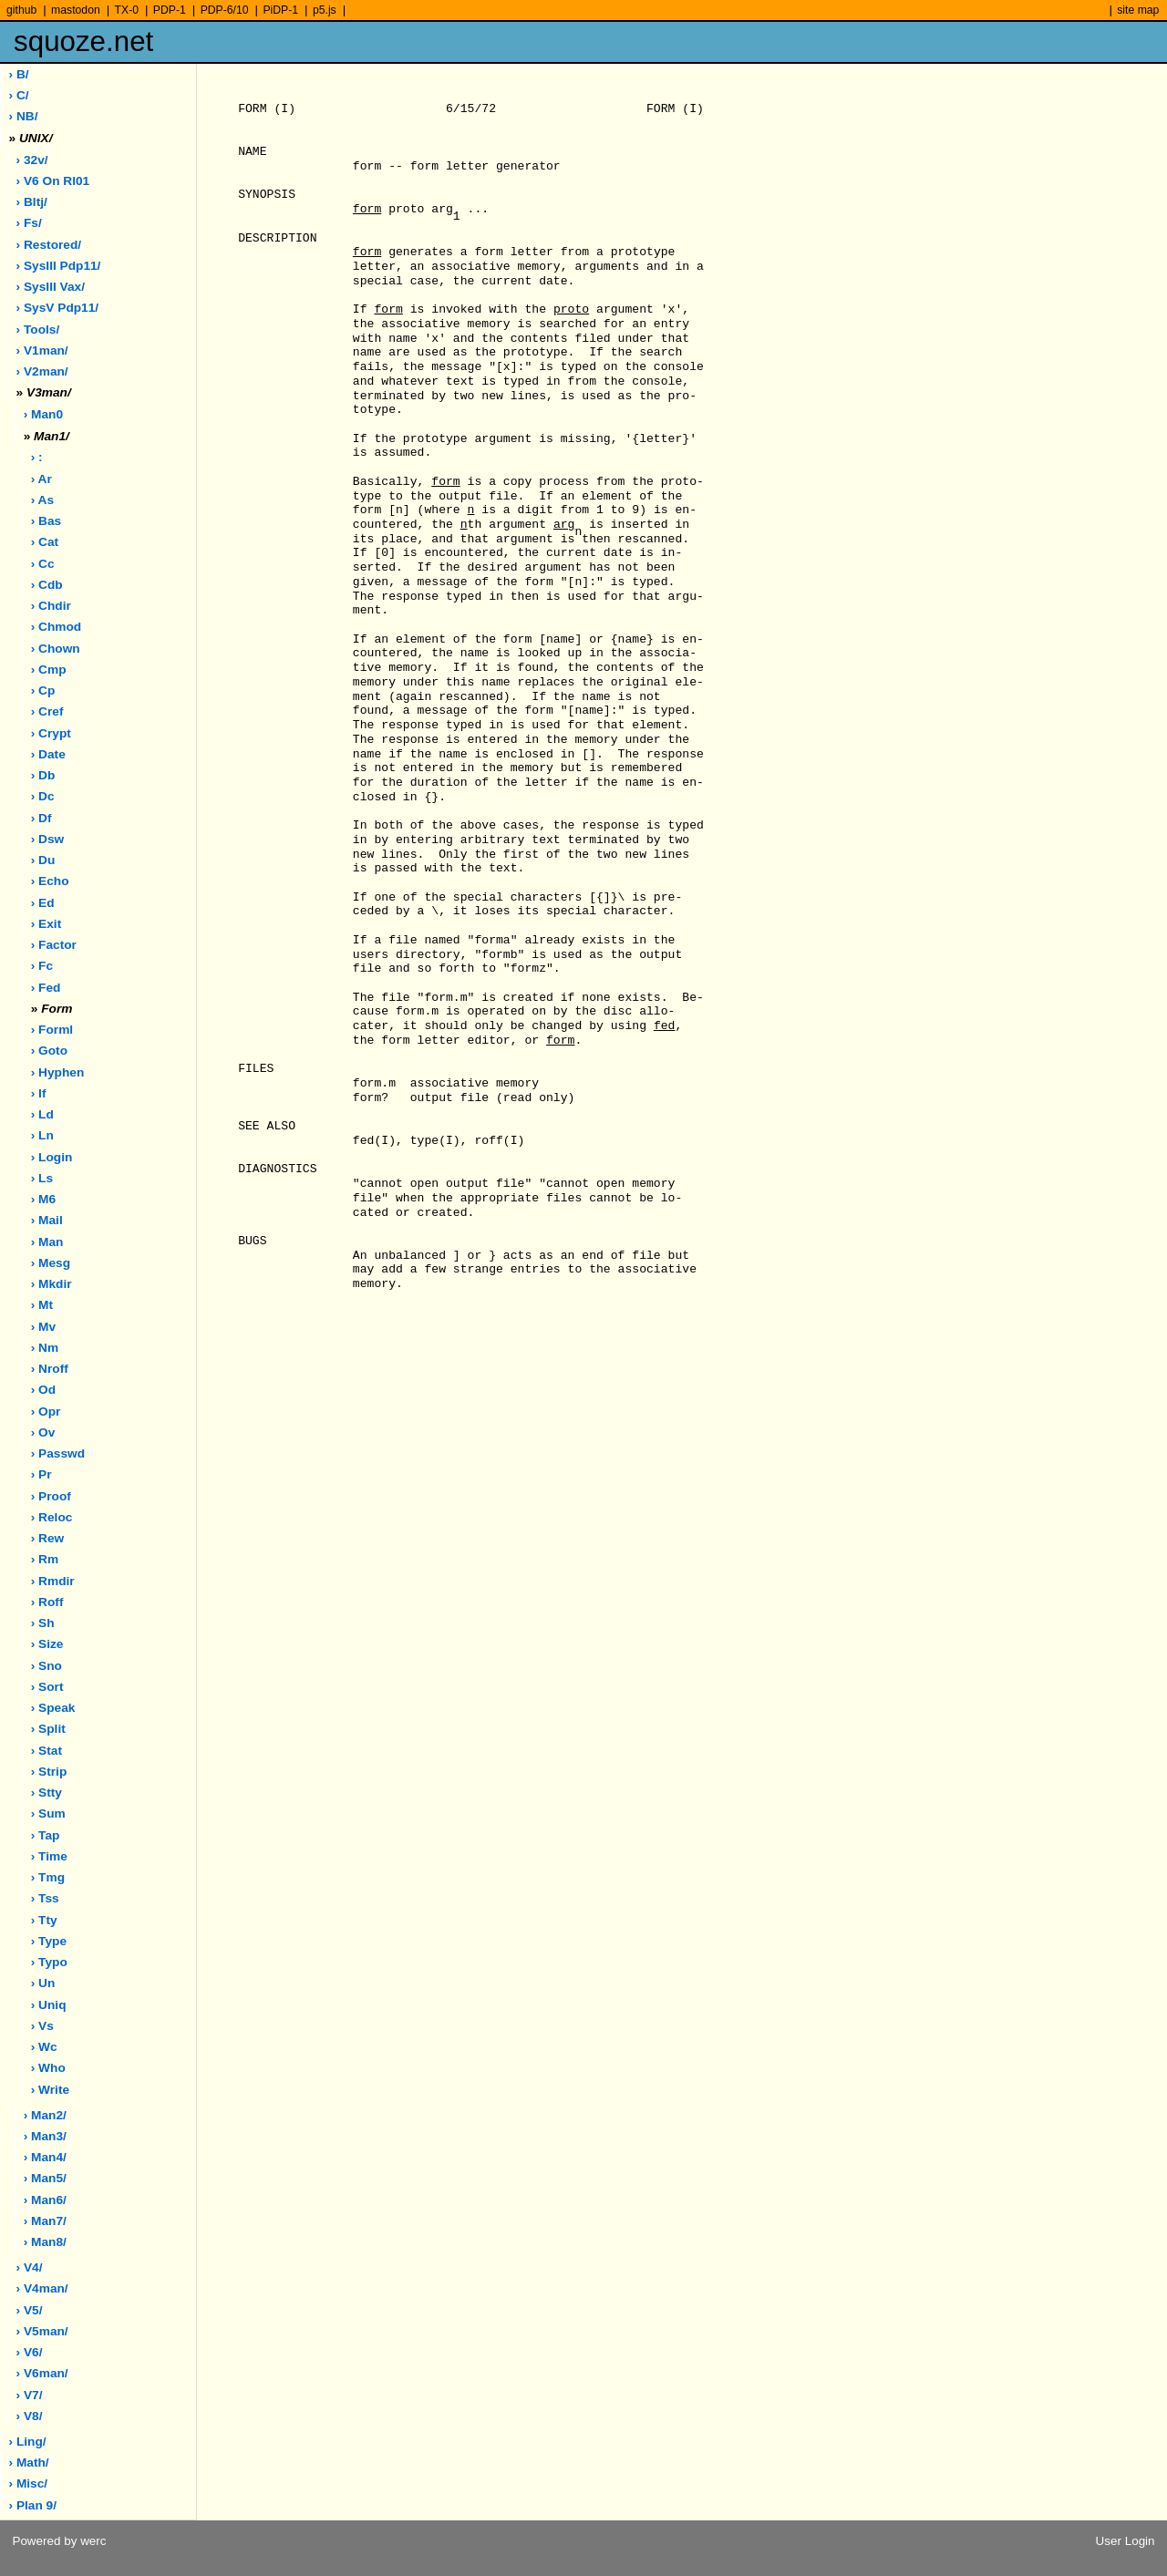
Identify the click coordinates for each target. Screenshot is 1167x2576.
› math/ (29, 2462)
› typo (49, 1962)
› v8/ (29, 2416)
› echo (50, 881)
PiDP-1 (280, 10)
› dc (43, 796)
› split (48, 1729)
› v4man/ (42, 2288)
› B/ (19, 74)
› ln (42, 1135)
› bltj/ (31, 202)
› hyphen (58, 1072)
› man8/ (45, 2242)
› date (48, 754)
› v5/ (29, 2310)
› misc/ (28, 2483)
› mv (43, 1327)
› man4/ (45, 2157)
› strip (49, 1771)
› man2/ (45, 2115)
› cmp (49, 669)
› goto (49, 1050)
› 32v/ (32, 160)
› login (52, 1157)
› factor (54, 945)
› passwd (58, 1453)
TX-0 (127, 10)
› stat (46, 1750)
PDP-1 (169, 10)
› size (47, 1644)
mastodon (75, 10)
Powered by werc (59, 2541)
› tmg (48, 1877)
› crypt (51, 733)
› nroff (49, 1369)
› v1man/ (42, 350)
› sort (47, 1687)
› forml (52, 1029)
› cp (43, 690)
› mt (42, 1305)
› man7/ (45, 2221)
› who (48, 2068)
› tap (45, 1835)
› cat (44, 542)
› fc (42, 966)
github (21, 10)
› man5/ (45, 2178)
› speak (53, 1708)
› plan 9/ (33, 2505)
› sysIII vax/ (50, 287)
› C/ (19, 95)
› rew (48, 1538)
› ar (41, 479)
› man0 (43, 414)
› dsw (48, 839)
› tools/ (38, 329)
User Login (1125, 2541)
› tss (45, 1898)
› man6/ (45, 2200)
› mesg (50, 1263)
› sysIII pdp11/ (58, 266)
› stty (46, 1792)
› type (49, 1941)
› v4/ (29, 2267)
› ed (43, 903)
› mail (47, 1220)
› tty (44, 1920)
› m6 (43, 1199)
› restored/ (49, 245)
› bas (46, 521)
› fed (46, 987)
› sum (48, 1813)
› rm (44, 1559)
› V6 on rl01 (53, 181)
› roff (47, 1602)
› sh (43, 1623)
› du (43, 860)
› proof (51, 1496)
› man (47, 1242)
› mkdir (51, 1284)
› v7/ (29, 2395)
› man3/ (45, 2136)
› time (49, 1856)
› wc (44, 2047)
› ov (43, 1432)
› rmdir (53, 1581)
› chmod (56, 627)
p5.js (324, 10)
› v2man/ (42, 371)
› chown (55, 648)
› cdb (47, 585)
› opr (46, 1411)
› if (38, 1093)
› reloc (52, 1517)
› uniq (49, 2005)
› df (41, 818)
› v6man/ (42, 2373)
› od (43, 1389)
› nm (44, 1348)
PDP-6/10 (225, 10)
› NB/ (23, 116)
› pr (41, 1474)
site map (1138, 10)
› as (42, 500)
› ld (42, 1114)
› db (43, 775)
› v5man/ (42, 2331)
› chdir (51, 606)
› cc (43, 564)
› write (50, 2090)
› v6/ (29, 2352)
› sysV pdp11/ (57, 307)
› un (43, 1983)
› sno (46, 1666)
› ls (42, 1178)
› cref (47, 711)
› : (37, 457)
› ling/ (27, 2441)
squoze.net (83, 41)
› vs (42, 2026)
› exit (46, 924)
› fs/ (29, 223)
